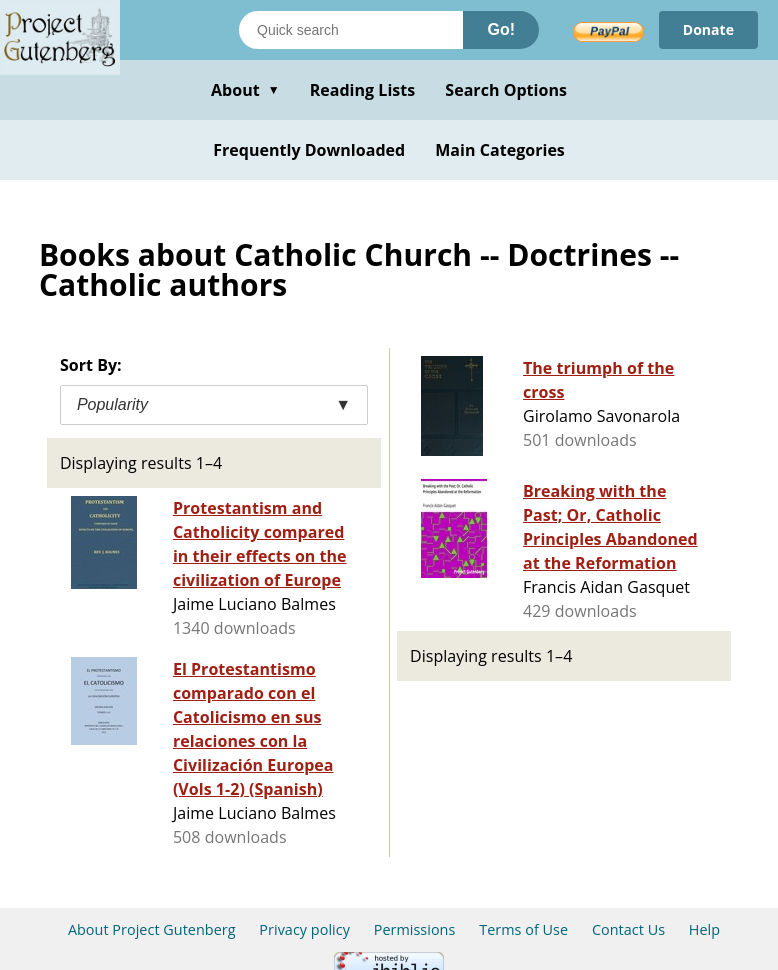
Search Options (506, 90)
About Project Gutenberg (152, 929)
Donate (708, 29)
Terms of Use (523, 929)
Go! (501, 29)
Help (704, 929)
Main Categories (500, 150)
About (245, 90)
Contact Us (628, 929)
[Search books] (351, 30)
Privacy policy (304, 929)
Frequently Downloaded (309, 150)
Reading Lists (363, 90)
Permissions (415, 929)
